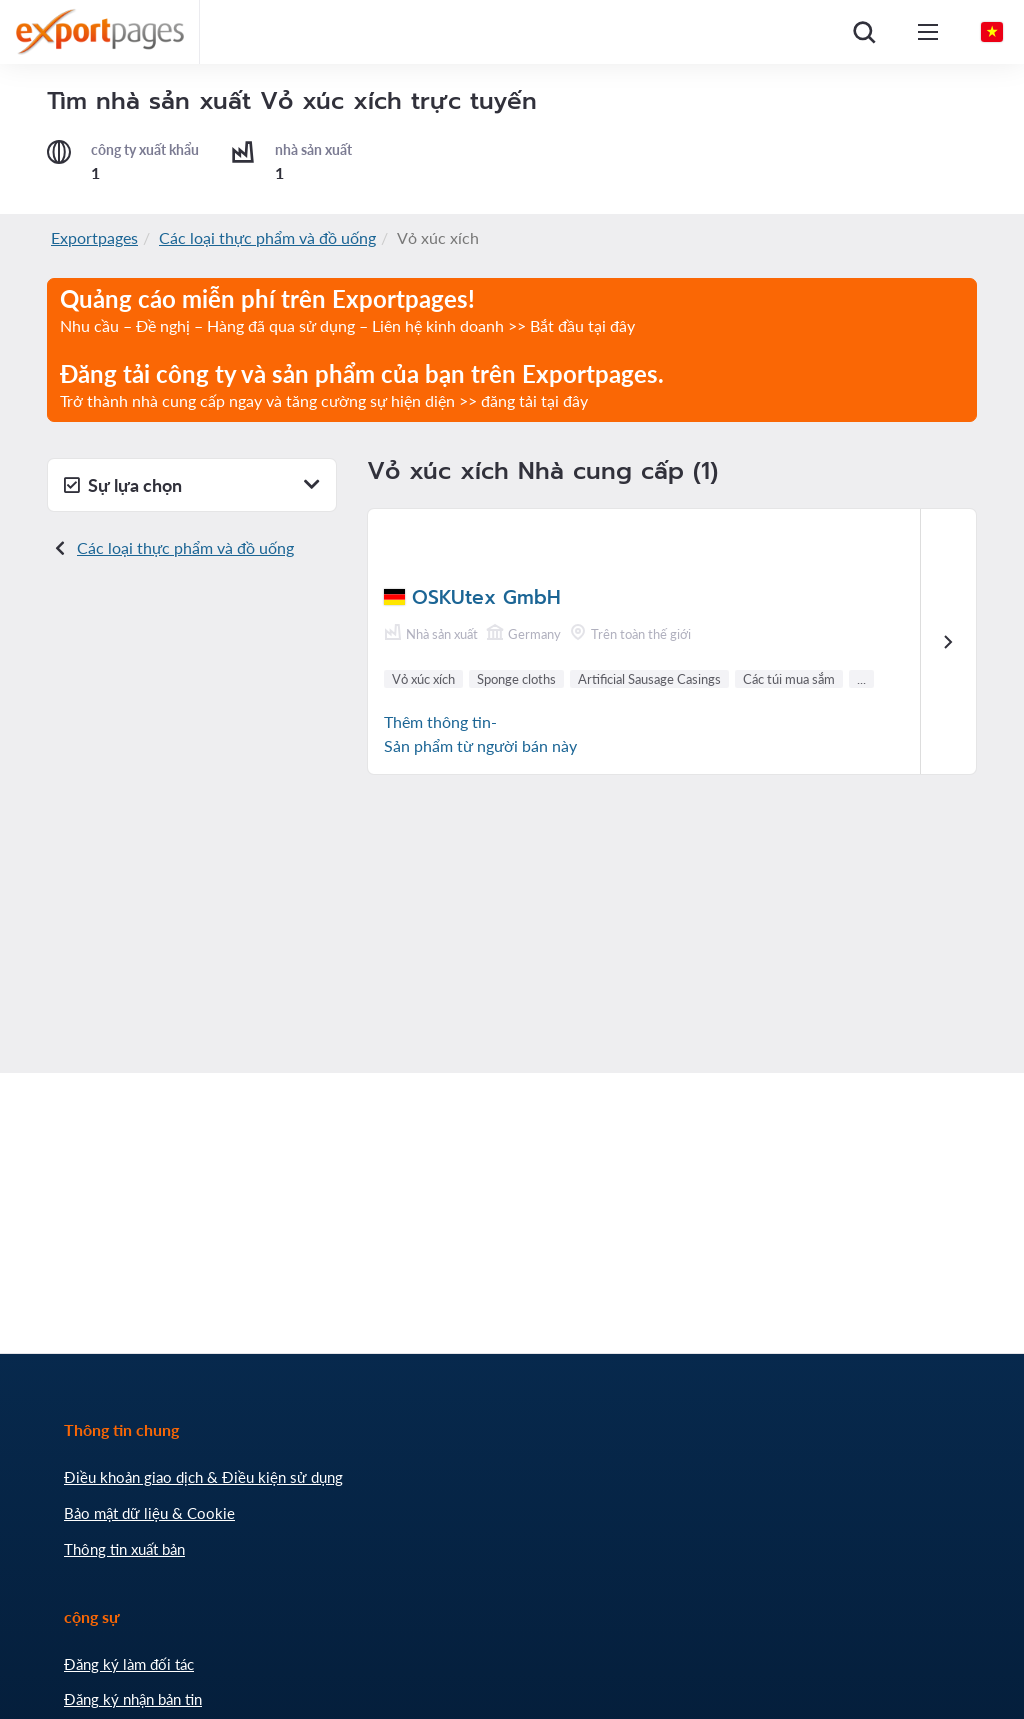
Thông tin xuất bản (124, 1549)
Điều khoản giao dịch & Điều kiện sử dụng (203, 1477)
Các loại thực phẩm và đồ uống (267, 237)
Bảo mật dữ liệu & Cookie (149, 1513)
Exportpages (94, 237)
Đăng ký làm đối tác (129, 1664)
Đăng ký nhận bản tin (133, 1699)
